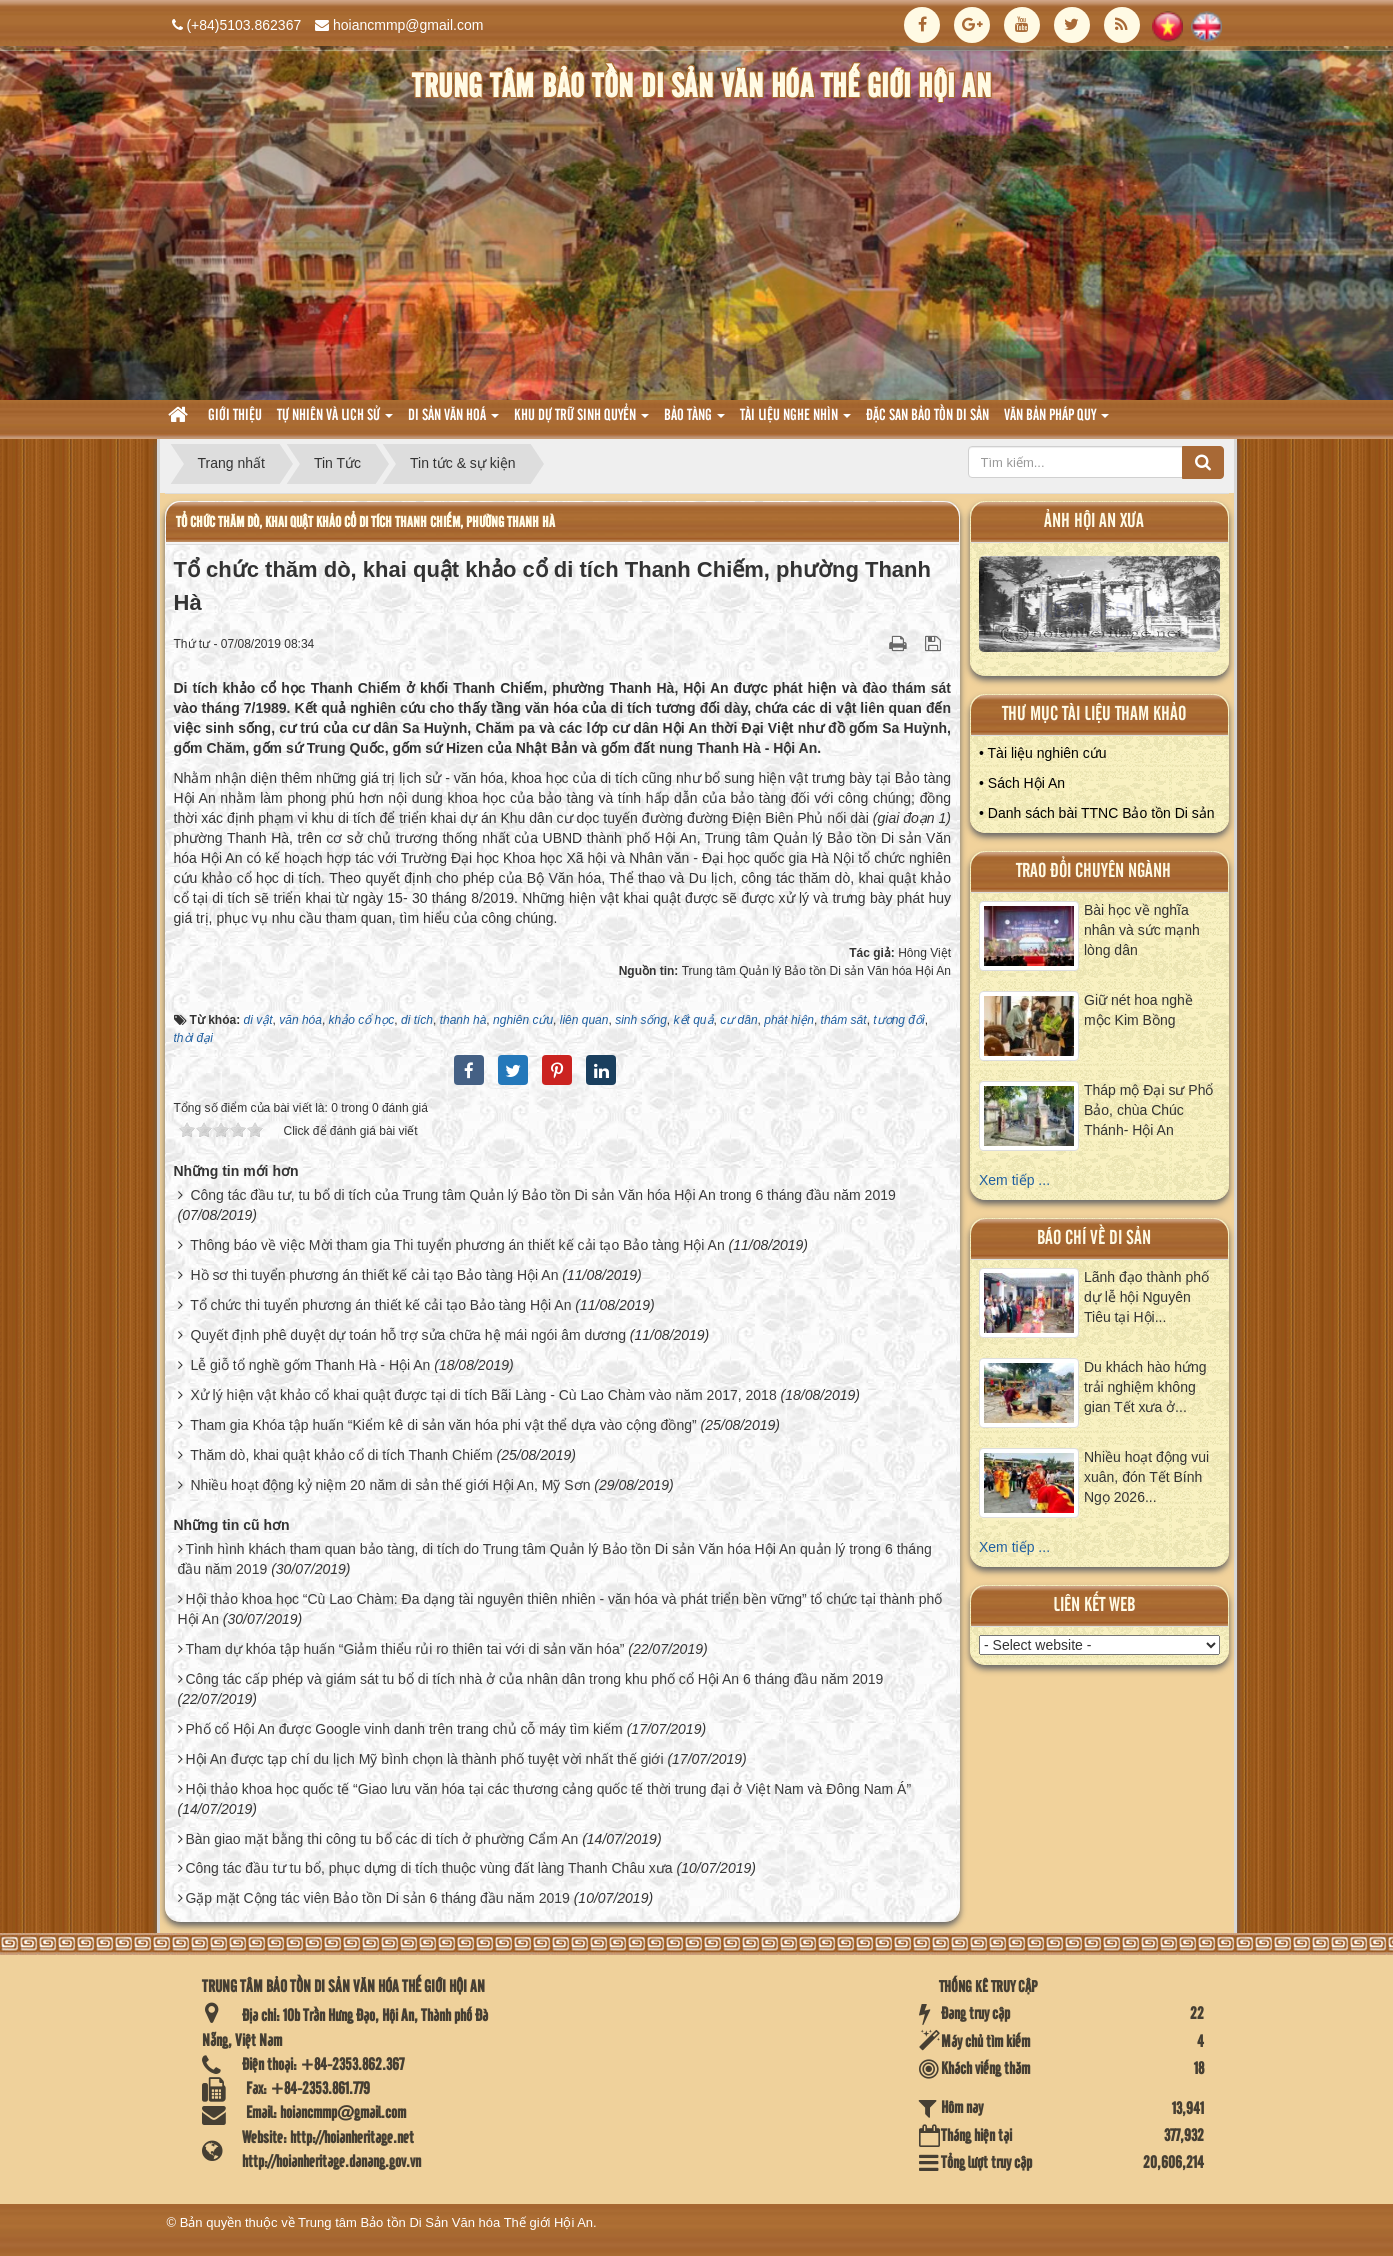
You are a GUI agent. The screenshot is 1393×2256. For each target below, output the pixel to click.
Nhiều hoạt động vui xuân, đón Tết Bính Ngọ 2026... (1146, 1477)
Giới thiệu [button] (235, 416)
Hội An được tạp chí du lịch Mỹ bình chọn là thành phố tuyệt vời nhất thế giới (424, 1759)
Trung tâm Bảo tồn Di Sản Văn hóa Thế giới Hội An (445, 2222)
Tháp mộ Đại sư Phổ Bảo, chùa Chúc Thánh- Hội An (1148, 1110)
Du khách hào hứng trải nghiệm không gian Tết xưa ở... (1145, 1387)
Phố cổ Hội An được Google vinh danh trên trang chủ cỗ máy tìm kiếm (403, 1729)
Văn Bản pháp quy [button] (1056, 421)
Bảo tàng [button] (694, 421)
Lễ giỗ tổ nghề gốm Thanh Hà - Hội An (310, 1365)
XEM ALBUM (1100, 608)
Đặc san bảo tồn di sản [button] (927, 416)
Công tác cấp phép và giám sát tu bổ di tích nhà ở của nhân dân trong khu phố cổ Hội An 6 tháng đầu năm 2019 (534, 1679)
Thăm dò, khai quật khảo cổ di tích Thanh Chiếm (341, 1455)
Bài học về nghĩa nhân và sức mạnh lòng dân (1142, 930)
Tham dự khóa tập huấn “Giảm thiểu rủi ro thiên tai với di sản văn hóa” (404, 1649)
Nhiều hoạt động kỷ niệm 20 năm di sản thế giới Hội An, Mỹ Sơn (390, 1485)
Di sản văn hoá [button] (453, 421)
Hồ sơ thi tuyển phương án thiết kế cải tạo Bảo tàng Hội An (374, 1275)
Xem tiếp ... (1014, 1180)
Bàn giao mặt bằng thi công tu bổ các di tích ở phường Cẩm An (381, 1839)
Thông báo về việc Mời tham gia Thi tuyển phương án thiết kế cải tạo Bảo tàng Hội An (457, 1245)
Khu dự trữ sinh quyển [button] (581, 421)
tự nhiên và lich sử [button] (335, 421)
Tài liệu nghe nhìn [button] (795, 421)
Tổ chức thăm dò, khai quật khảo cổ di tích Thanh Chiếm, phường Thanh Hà (365, 522)
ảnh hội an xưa (1094, 521)
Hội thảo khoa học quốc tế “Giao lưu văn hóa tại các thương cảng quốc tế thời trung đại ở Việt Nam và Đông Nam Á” (548, 1789)
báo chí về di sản (1094, 1238)
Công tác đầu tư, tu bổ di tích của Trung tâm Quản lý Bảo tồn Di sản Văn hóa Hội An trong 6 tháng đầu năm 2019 (542, 1195)
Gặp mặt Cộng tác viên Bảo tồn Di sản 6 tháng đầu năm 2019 (377, 1898)
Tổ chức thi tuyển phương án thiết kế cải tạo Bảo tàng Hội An (380, 1305)
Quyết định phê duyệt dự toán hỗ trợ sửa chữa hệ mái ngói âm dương (408, 1335)
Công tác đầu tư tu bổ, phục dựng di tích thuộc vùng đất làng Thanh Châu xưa (428, 1868)
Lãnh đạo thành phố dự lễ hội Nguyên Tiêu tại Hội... (1146, 1297)
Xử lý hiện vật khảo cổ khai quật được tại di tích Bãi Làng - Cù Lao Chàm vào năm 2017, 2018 (483, 1395)
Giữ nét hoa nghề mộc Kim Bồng (1138, 1010)
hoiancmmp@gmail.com (408, 25)
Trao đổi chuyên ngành (1093, 871)
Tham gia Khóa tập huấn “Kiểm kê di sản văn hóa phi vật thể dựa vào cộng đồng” (443, 1425)
